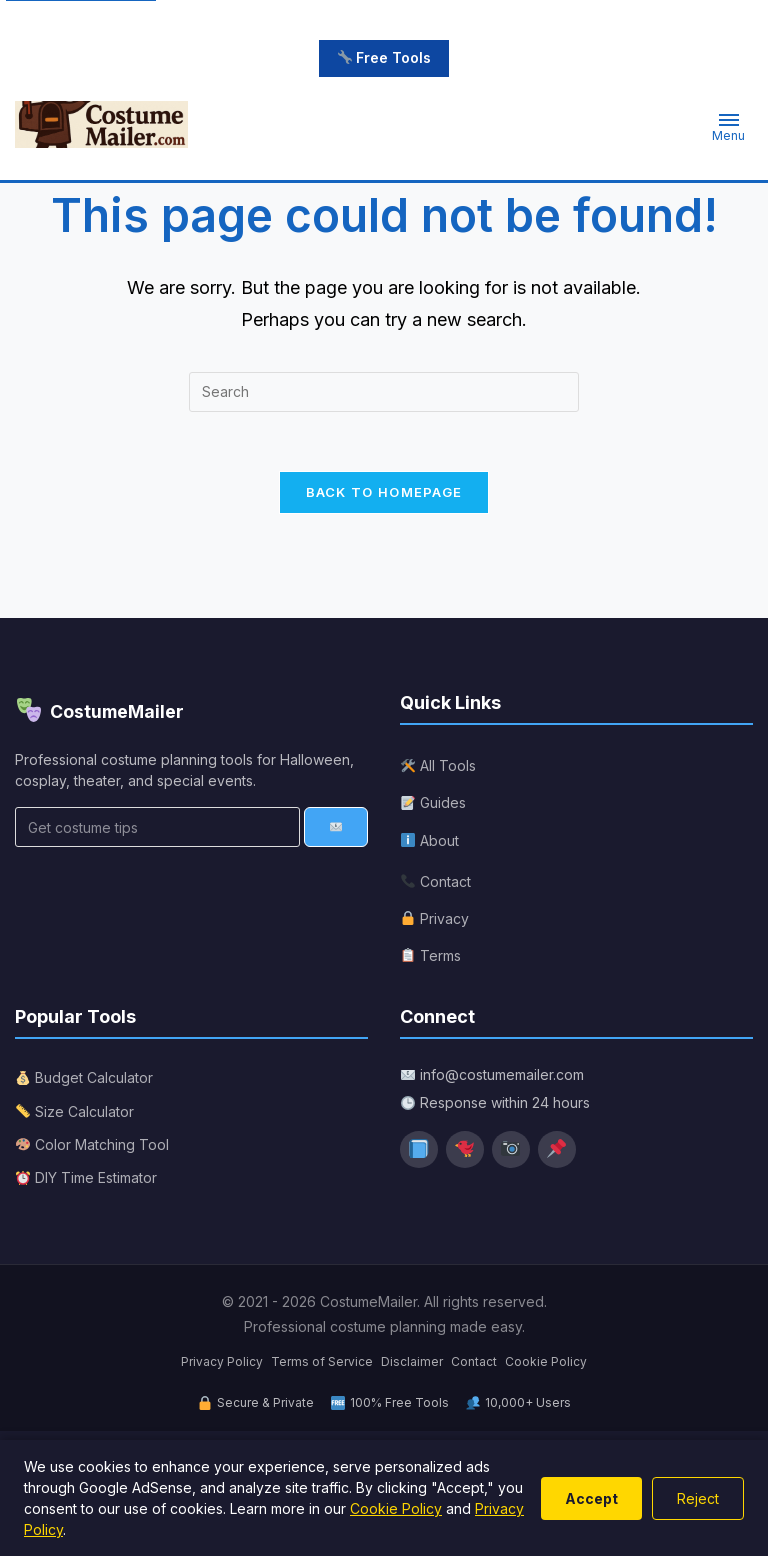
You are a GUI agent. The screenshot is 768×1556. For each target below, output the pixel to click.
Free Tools (385, 57)
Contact (436, 884)
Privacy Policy (222, 1364)
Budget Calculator (84, 1081)
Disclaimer (412, 1364)
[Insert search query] (384, 394)
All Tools (438, 768)
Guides (433, 806)
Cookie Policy (546, 1364)
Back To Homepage (384, 495)
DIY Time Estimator (86, 1180)
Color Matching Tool (92, 1147)
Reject (698, 1498)
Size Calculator (75, 1114)
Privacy (435, 921)
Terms (431, 958)
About (430, 843)
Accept (591, 1498)
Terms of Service (322, 1364)
